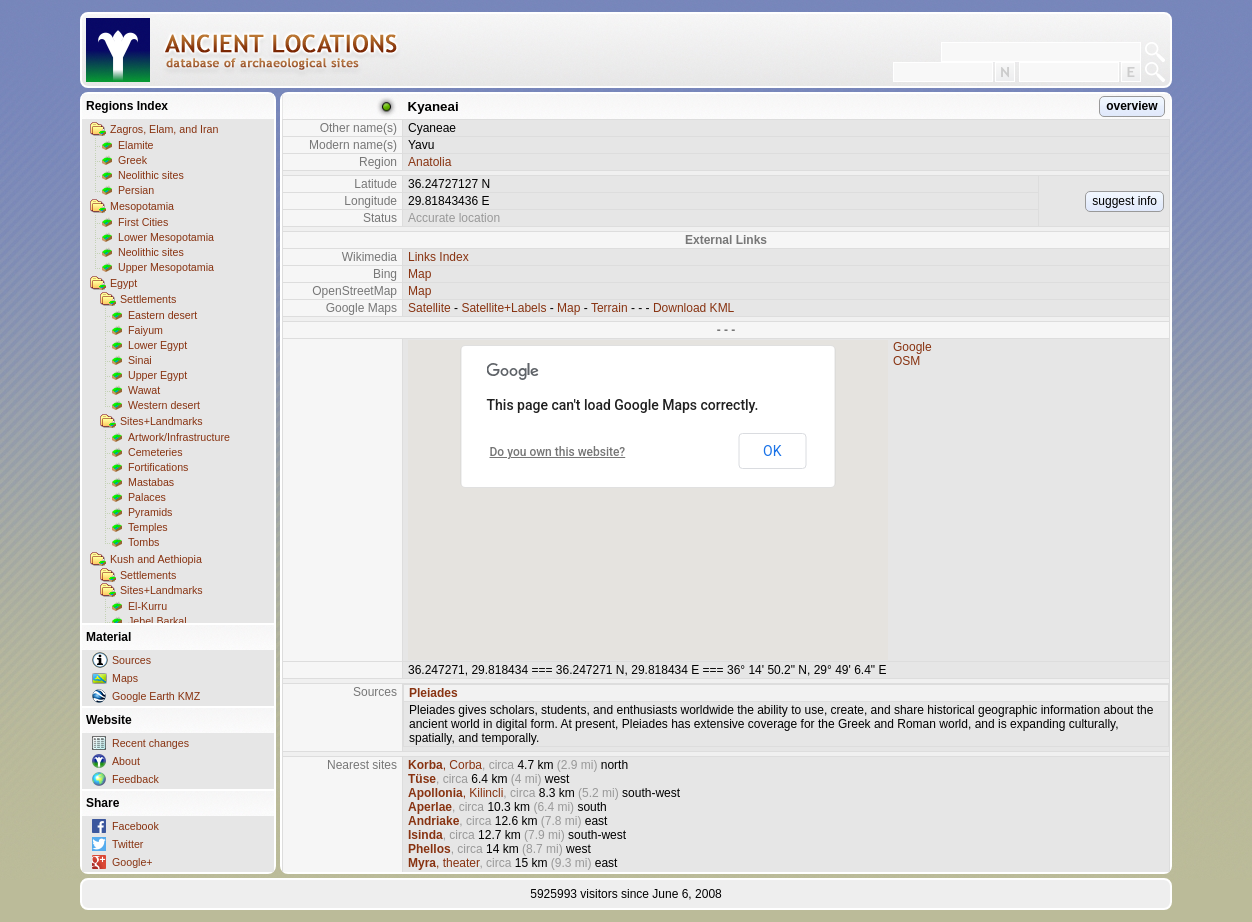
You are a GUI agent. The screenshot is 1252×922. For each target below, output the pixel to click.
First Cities (143, 222)
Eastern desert (162, 315)
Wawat (144, 390)
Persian (136, 190)
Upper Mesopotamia (166, 267)
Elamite (136, 145)
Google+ (132, 862)
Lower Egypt (157, 345)
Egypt (123, 283)
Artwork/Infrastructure (179, 437)
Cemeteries (155, 452)
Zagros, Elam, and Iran (164, 129)
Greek (132, 160)
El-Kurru (147, 606)
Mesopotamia (142, 206)
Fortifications (158, 467)
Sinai (140, 360)
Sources (131, 660)
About (126, 761)
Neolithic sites (151, 175)
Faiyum (145, 330)
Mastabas (151, 482)
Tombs (143, 542)
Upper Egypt (157, 375)
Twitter (127, 844)
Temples (148, 527)
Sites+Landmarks (161, 421)
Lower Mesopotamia (166, 237)
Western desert (164, 405)
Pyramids (150, 512)
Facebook (135, 826)
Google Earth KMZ (156, 696)
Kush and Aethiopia (156, 559)
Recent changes (150, 743)
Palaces (147, 497)
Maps (125, 678)
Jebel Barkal (157, 621)
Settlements (148, 299)
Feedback (135, 779)
